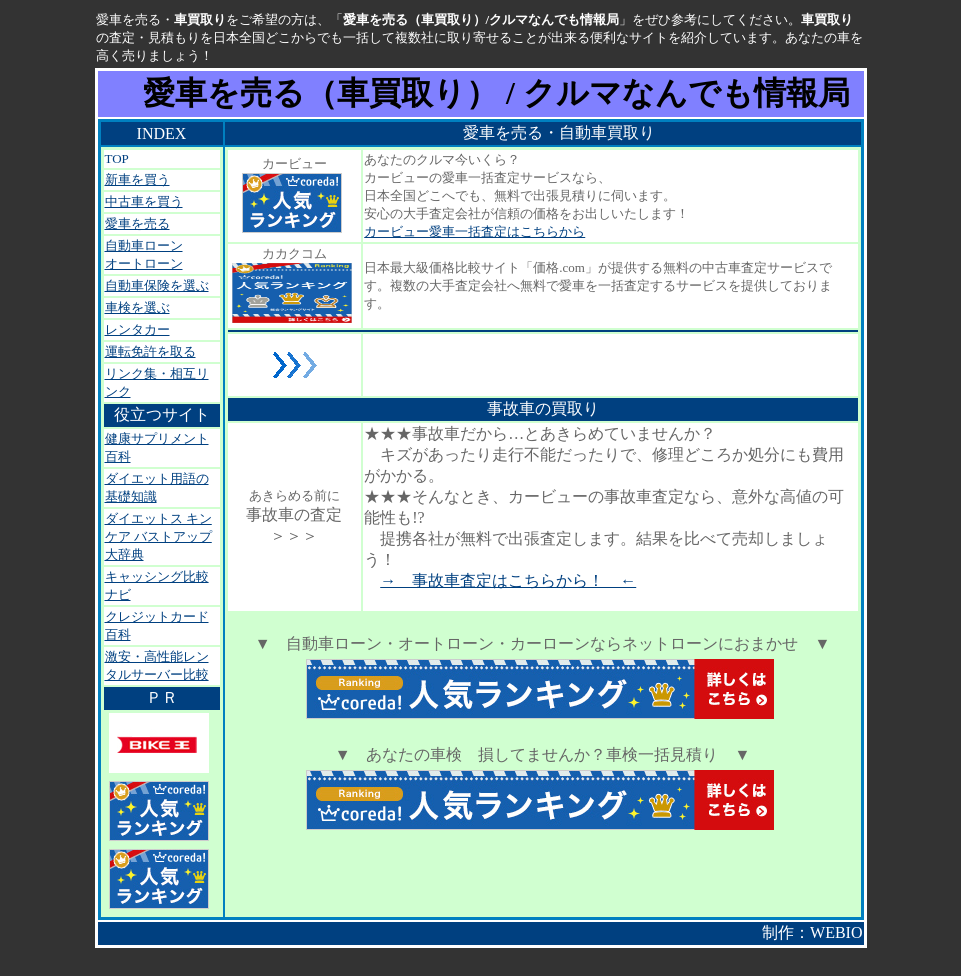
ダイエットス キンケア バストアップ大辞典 (158, 536)
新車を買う (137, 179)
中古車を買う (144, 201)
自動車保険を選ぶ (157, 285)
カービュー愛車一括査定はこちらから (474, 231)
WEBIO (836, 932)
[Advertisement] (598, 365)
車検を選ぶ (137, 307)
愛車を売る (137, 223)
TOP (117, 158)
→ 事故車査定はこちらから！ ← (508, 580)
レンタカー (137, 329)
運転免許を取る (150, 351)
